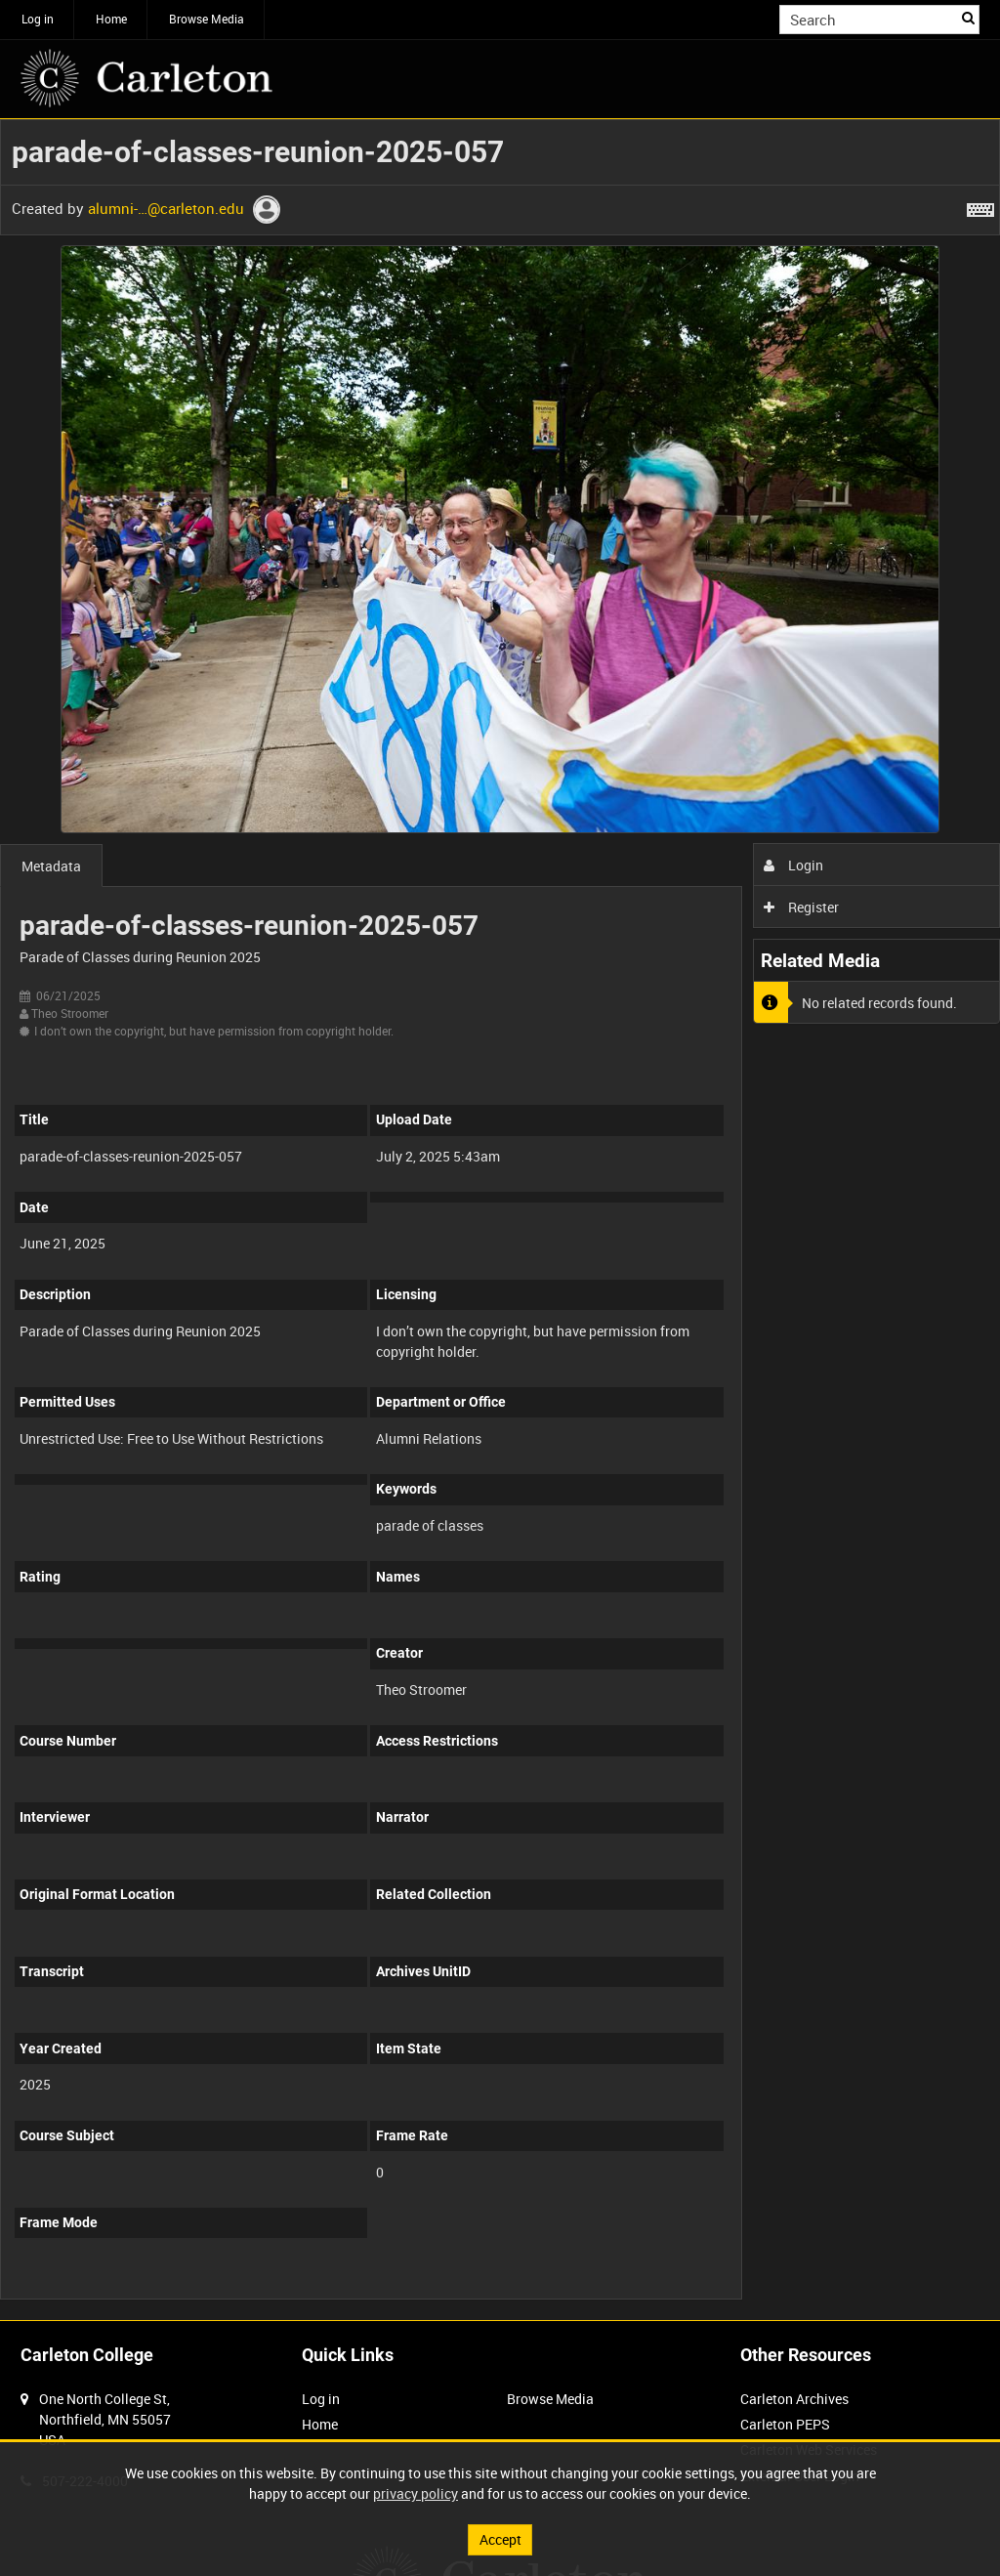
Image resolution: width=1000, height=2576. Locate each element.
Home (111, 18)
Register (801, 907)
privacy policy (415, 2493)
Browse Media (206, 18)
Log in (37, 18)
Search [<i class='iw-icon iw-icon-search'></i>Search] (968, 17)
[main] (500, 1219)
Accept (500, 2539)
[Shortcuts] (980, 206)
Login (793, 865)
